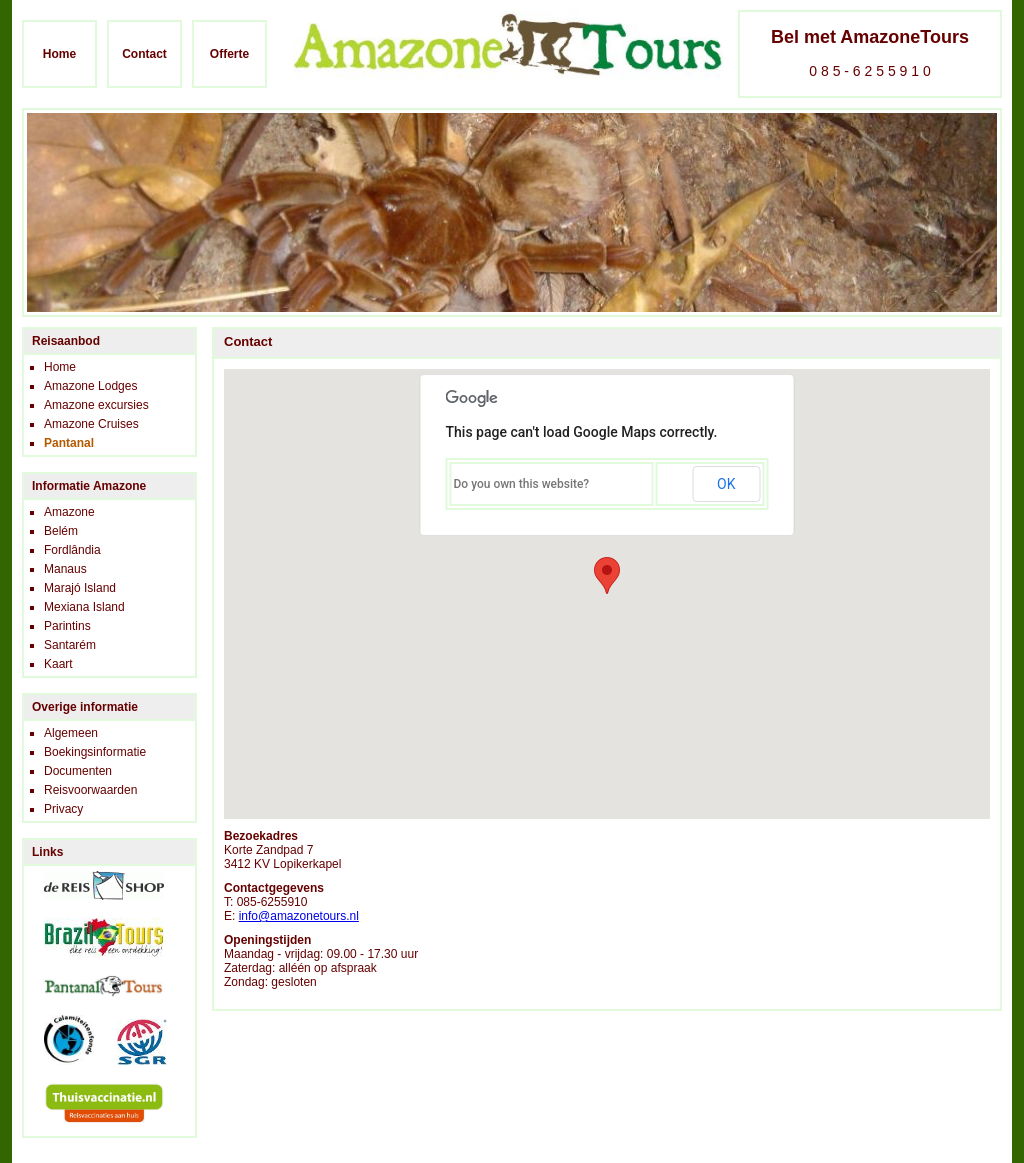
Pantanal (69, 443)
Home (59, 54)
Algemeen (71, 733)
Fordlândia (72, 550)
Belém (61, 531)
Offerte (229, 54)
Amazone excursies (96, 405)
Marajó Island (80, 588)
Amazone (69, 512)
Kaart (58, 664)
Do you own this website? (522, 484)
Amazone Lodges (90, 386)
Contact (144, 54)
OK (726, 484)
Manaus (65, 569)
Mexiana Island (84, 607)
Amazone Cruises (91, 424)
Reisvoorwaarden (90, 790)
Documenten (78, 771)
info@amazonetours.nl (299, 916)
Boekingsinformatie (95, 752)
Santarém (70, 645)
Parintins (67, 626)
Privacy (63, 809)
